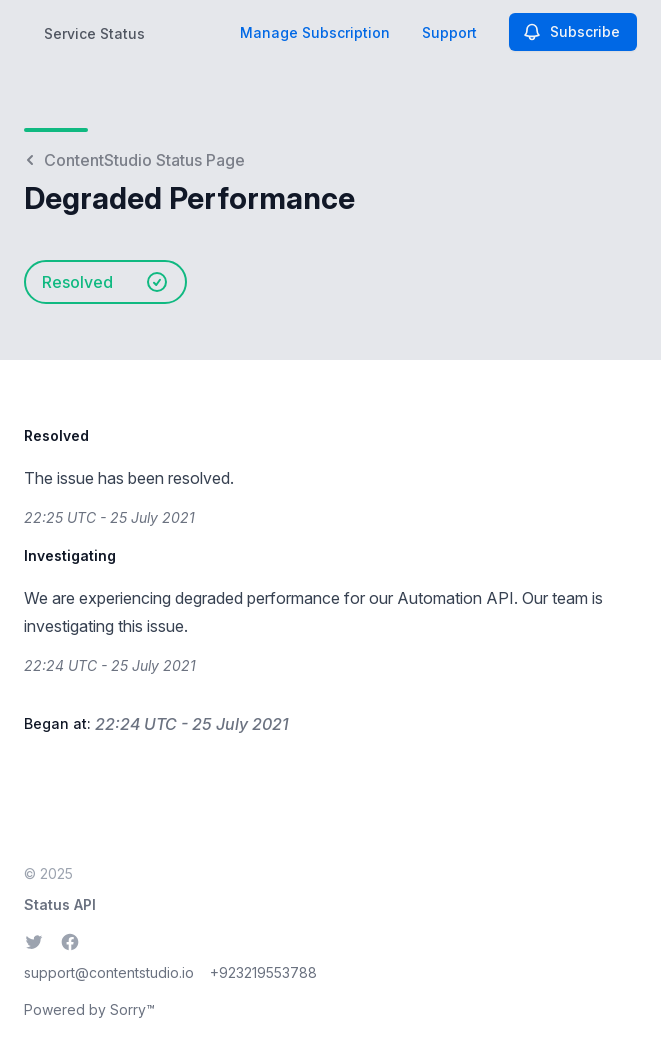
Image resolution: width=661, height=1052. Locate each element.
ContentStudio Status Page (134, 160)
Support (449, 32)
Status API (60, 904)
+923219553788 (263, 972)
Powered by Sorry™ (89, 1009)
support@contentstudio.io (109, 972)
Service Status (94, 33)
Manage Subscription (315, 32)
